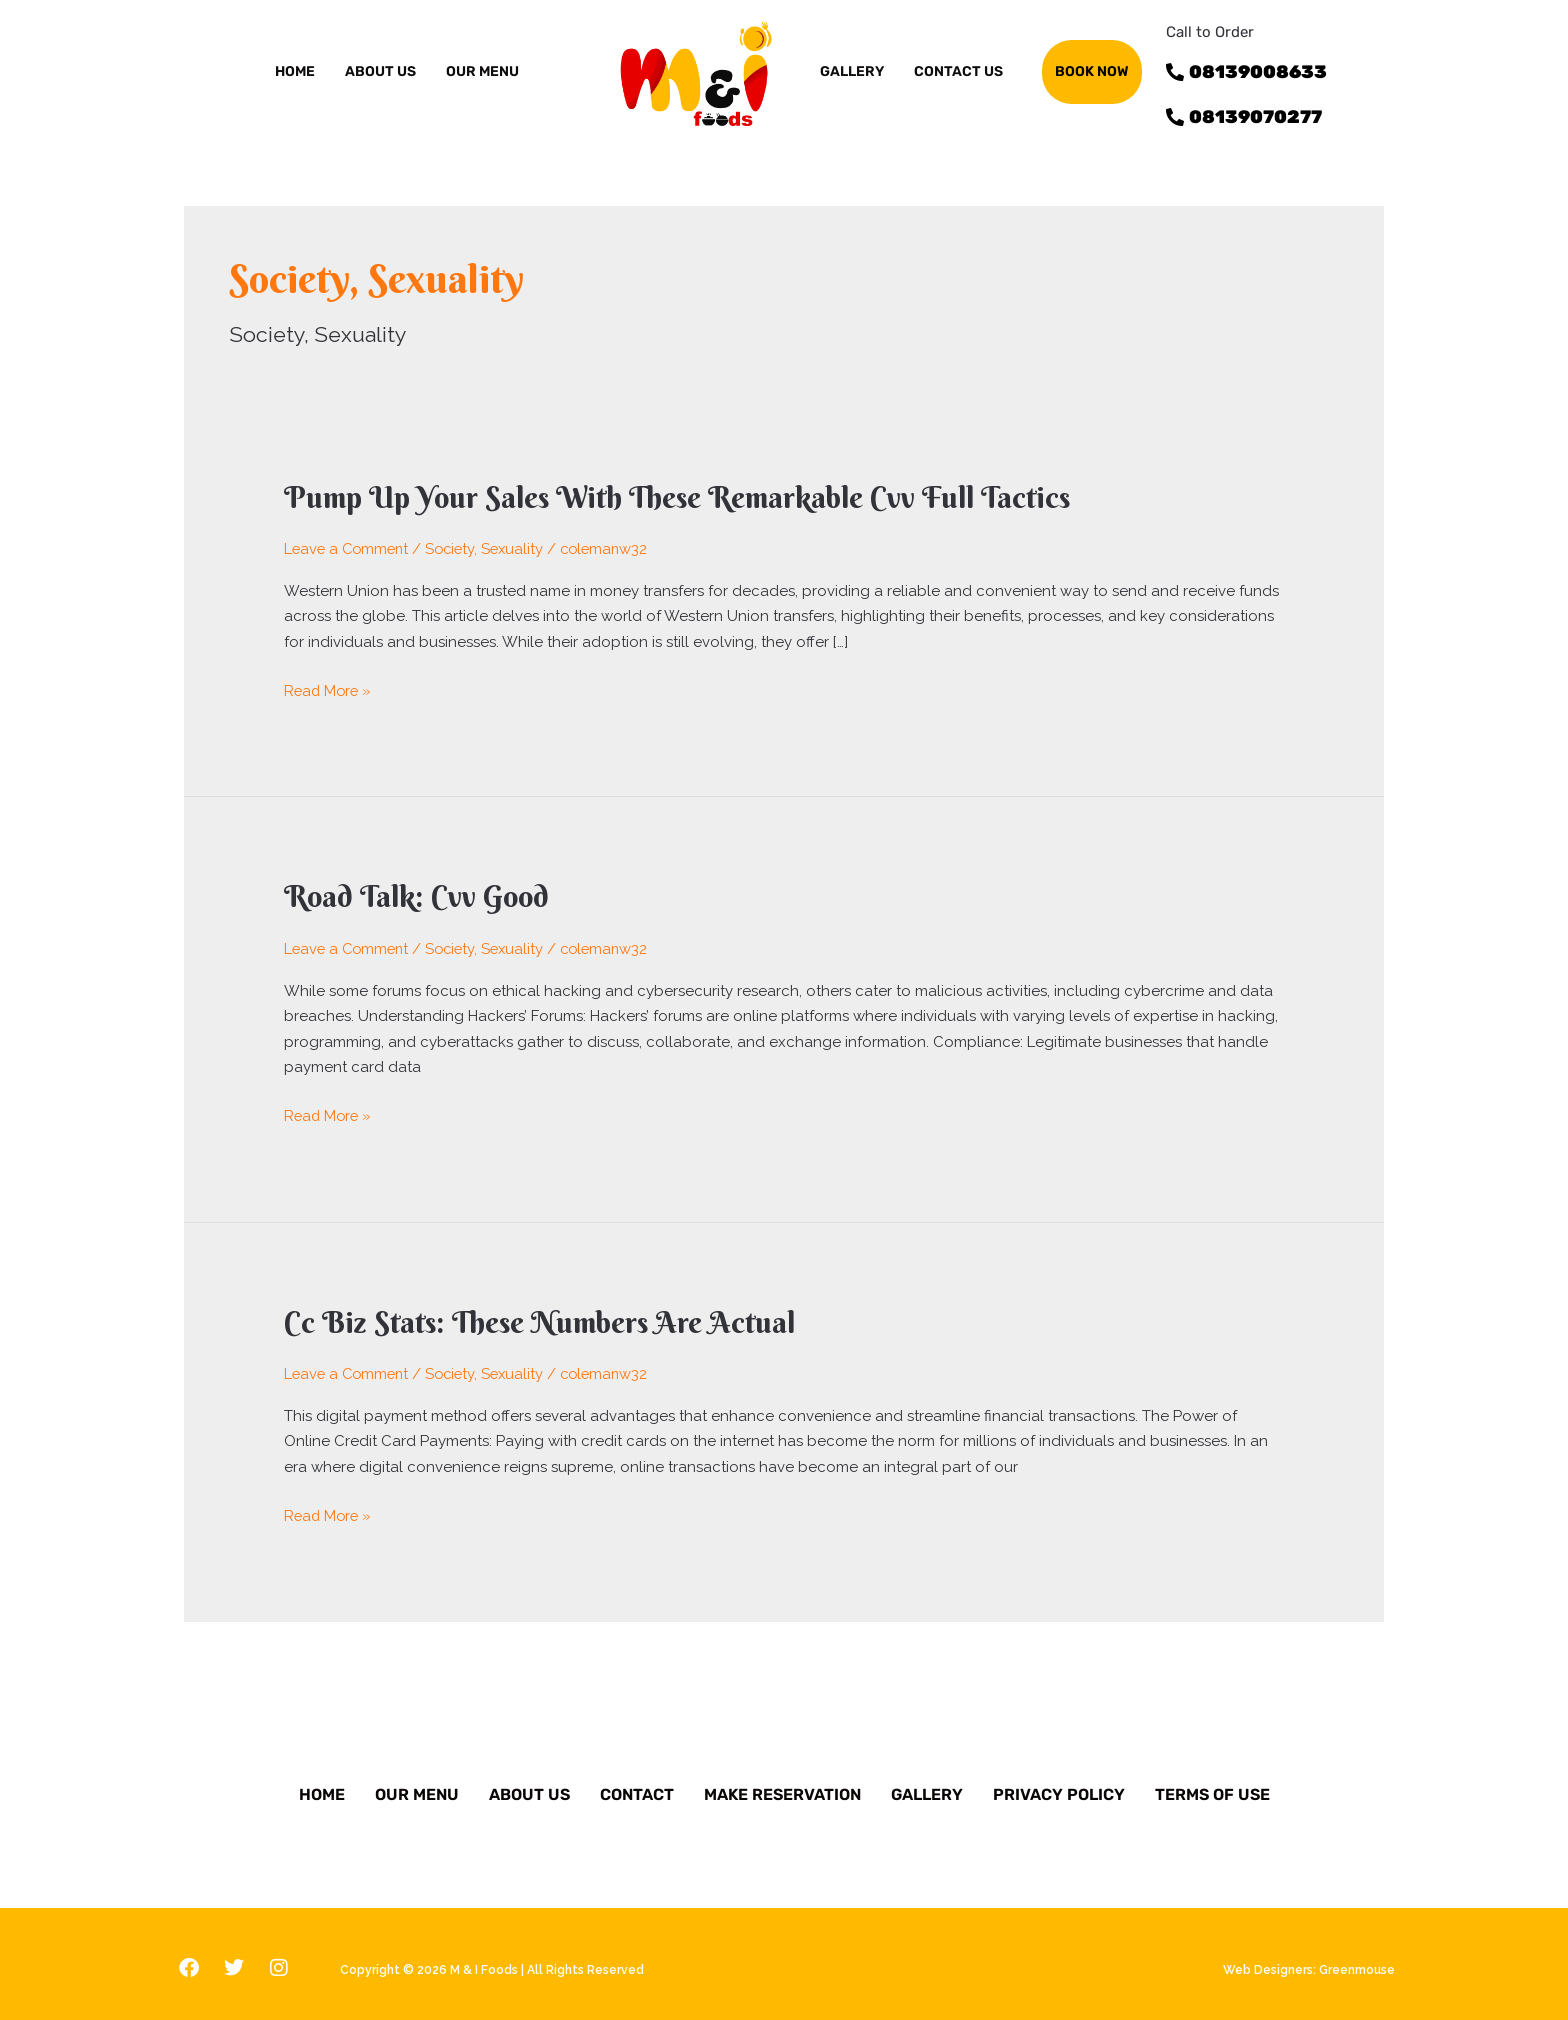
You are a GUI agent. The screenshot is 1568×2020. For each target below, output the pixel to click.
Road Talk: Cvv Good (420, 894)
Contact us (958, 71)
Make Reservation (782, 1786)
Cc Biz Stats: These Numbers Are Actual (544, 1317)
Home (295, 71)
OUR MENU (482, 71)
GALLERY (852, 71)
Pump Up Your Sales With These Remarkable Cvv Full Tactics (687, 497)
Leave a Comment (349, 548)
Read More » (329, 689)
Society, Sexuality (492, 548)
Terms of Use (1212, 1786)
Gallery (927, 1786)
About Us (529, 1786)
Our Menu (417, 1786)
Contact (637, 1786)
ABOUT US (380, 71)
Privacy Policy (1059, 1786)
